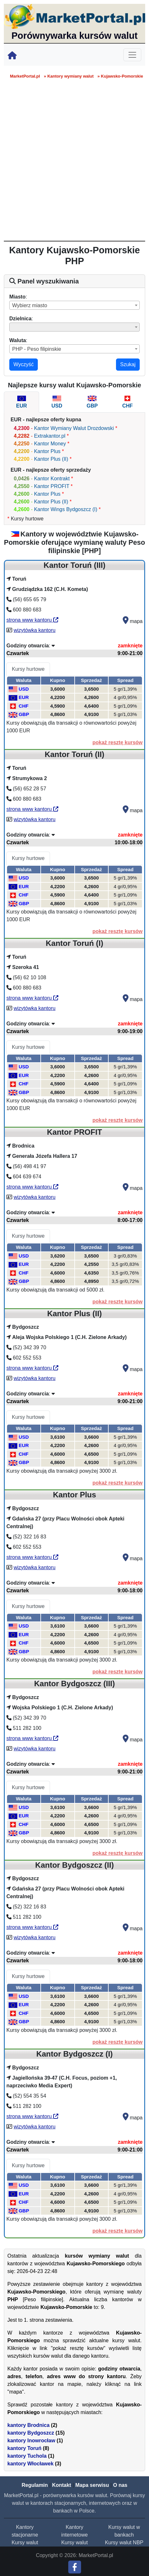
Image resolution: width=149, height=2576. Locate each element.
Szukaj (128, 364)
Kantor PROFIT (51, 486)
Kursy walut (25, 2542)
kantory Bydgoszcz (30, 2433)
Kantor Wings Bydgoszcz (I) (65, 509)
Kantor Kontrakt (52, 478)
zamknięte (130, 645)
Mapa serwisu (92, 2485)
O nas (120, 2485)
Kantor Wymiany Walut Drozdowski (74, 428)
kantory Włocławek (30, 2463)
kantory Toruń (24, 2448)
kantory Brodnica (28, 2425)
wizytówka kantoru (34, 630)
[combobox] (74, 305)
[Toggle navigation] (132, 54)
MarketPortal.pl (25, 76)
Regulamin (35, 2485)
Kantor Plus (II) (51, 459)
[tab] (21, 402)
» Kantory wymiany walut (69, 76)
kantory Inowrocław (31, 2440)
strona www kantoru (32, 620)
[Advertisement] (74, 163)
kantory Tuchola (26, 2456)
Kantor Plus (47, 451)
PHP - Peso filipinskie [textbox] (36, 349)
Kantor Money (50, 443)
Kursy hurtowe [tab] (28, 669)
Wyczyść (23, 364)
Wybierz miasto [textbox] (29, 305)
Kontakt (61, 2485)
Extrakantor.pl (49, 436)
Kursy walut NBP (124, 2542)
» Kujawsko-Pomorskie (120, 76)
